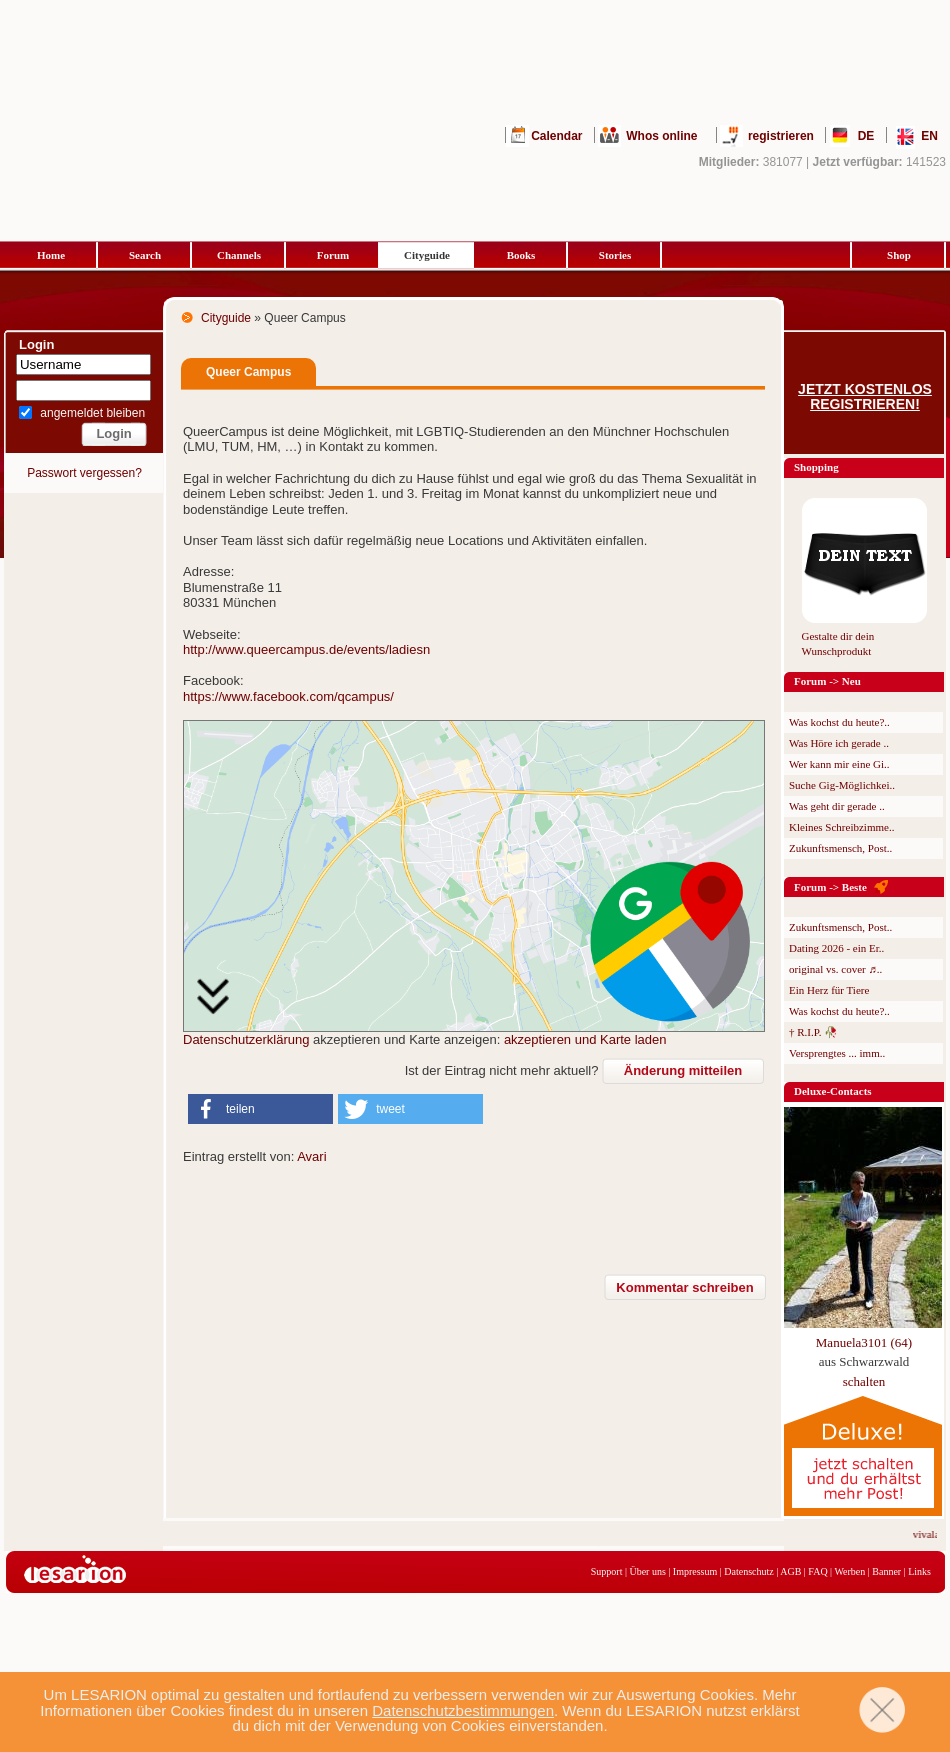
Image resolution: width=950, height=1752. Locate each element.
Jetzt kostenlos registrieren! (865, 397)
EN (929, 136)
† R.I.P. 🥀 (813, 1032)
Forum (333, 255)
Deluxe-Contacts (833, 1091)
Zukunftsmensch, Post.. (840, 848)
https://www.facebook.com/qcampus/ (288, 696)
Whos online (661, 136)
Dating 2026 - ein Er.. (836, 948)
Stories (615, 255)
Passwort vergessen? (84, 473)
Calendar (556, 136)
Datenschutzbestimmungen (463, 1710)
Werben (849, 1571)
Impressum (695, 1571)
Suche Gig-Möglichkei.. (842, 785)
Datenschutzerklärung (246, 1039)
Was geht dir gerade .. (837, 806)
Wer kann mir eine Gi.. (839, 764)
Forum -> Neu (827, 681)
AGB (790, 1571)
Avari (311, 1156)
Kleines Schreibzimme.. (841, 827)
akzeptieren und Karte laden (585, 1039)
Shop (899, 255)
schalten (864, 1381)
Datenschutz (748, 1571)
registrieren (781, 136)
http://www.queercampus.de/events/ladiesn (306, 649)
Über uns (647, 1571)
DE (866, 136)
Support (607, 1571)
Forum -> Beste (830, 887)
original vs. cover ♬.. (835, 969)
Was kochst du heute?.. (839, 722)
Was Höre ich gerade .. (839, 743)
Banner (886, 1571)
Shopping (816, 467)
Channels (239, 255)
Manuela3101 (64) (864, 1342)
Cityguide (427, 255)
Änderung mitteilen (683, 1070)
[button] (260, 1109)
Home (51, 255)
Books (521, 255)
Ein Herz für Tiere (829, 990)
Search (145, 255)
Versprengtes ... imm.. (837, 1053)
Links (919, 1571)
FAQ (817, 1571)
